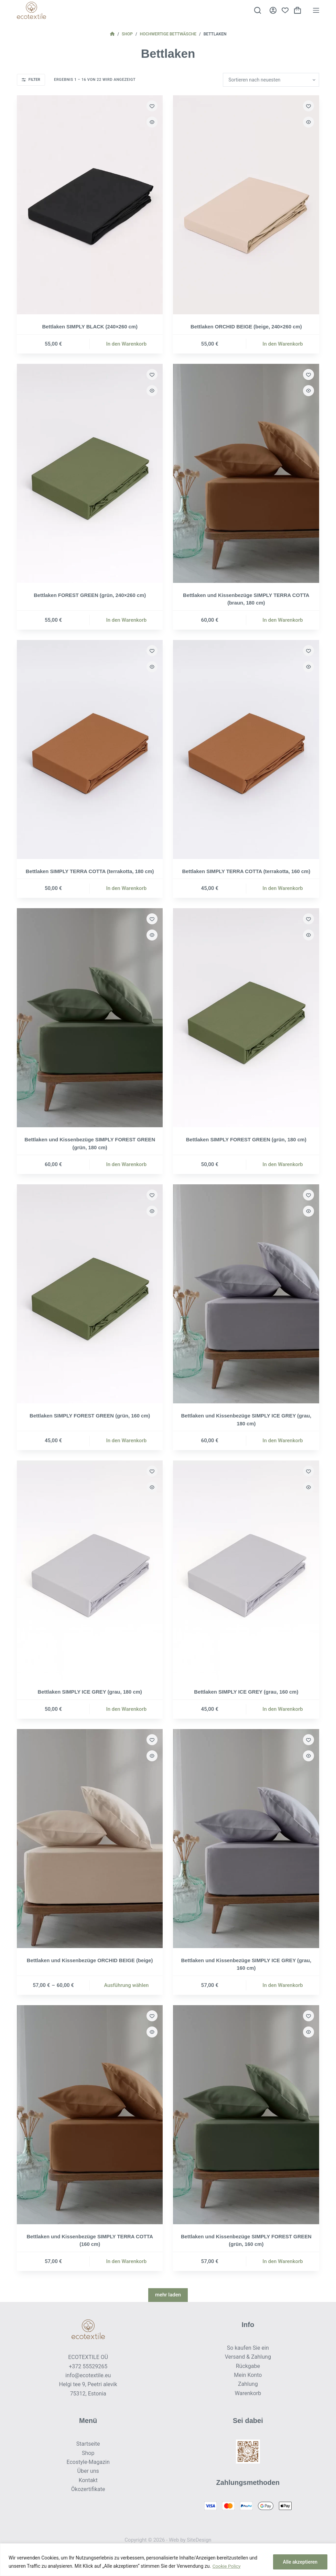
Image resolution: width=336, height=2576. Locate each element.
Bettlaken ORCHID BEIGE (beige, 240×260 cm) (246, 326)
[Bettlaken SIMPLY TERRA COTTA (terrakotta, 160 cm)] (246, 749)
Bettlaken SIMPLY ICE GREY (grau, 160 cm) (246, 1692)
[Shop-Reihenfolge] (271, 80)
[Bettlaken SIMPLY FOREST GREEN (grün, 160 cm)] (90, 1293)
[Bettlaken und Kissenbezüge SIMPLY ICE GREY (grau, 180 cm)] (246, 1293)
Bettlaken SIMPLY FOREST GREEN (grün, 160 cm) (90, 1416)
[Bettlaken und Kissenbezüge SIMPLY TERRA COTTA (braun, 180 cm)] (246, 473)
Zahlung (248, 2384)
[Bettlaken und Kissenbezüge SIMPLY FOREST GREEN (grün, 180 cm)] (90, 1017)
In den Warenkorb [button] (126, 344)
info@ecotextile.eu (88, 2375)
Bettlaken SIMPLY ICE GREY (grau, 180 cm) (89, 1692)
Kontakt (88, 2480)
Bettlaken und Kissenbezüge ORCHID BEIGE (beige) (90, 1960)
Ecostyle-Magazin (88, 2462)
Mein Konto (248, 2375)
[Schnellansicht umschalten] (152, 122)
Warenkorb (248, 2393)
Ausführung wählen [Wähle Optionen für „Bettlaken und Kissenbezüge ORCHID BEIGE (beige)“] (126, 1985)
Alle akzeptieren (300, 2562)
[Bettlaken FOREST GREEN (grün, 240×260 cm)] (90, 473)
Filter (31, 79)
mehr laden (168, 2295)
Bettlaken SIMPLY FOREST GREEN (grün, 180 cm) (246, 1139)
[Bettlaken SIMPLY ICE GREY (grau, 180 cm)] (90, 1570)
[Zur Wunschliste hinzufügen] (152, 105)
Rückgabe (248, 2366)
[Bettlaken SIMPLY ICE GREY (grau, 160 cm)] (246, 1570)
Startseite (88, 2444)
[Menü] (316, 10)
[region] (168, 2559)
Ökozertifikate (88, 2489)
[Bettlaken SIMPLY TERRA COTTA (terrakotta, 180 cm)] (90, 749)
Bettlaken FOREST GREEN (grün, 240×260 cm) (90, 595)
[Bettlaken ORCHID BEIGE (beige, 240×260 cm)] (246, 204)
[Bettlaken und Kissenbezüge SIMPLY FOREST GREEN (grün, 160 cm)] (246, 2114)
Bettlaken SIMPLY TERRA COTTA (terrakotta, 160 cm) (246, 871)
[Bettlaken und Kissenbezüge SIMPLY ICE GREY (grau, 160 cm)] (246, 1838)
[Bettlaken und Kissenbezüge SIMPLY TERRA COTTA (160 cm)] (90, 2114)
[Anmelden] (273, 10)
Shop (88, 2453)
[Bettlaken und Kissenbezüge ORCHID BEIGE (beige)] (90, 1838)
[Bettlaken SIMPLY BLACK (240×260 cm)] (90, 204)
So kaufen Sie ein (248, 2348)
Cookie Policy (227, 2566)
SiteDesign (199, 2540)
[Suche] (257, 10)
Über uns (88, 2471)
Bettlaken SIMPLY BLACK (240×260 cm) (89, 326)
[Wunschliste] (285, 10)
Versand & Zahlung (248, 2357)
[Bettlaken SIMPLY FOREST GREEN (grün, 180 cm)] (246, 1017)
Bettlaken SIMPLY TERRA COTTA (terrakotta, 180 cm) (90, 871)
